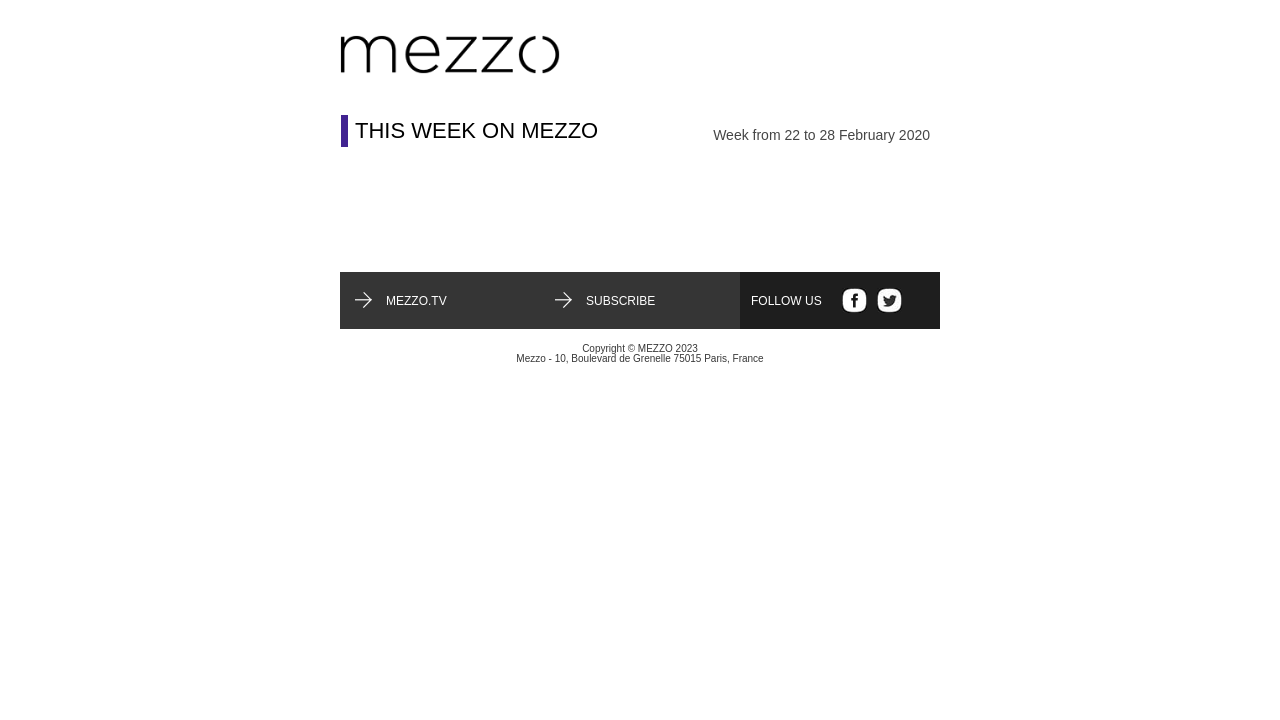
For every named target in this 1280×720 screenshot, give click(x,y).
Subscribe (620, 301)
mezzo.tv (416, 301)
